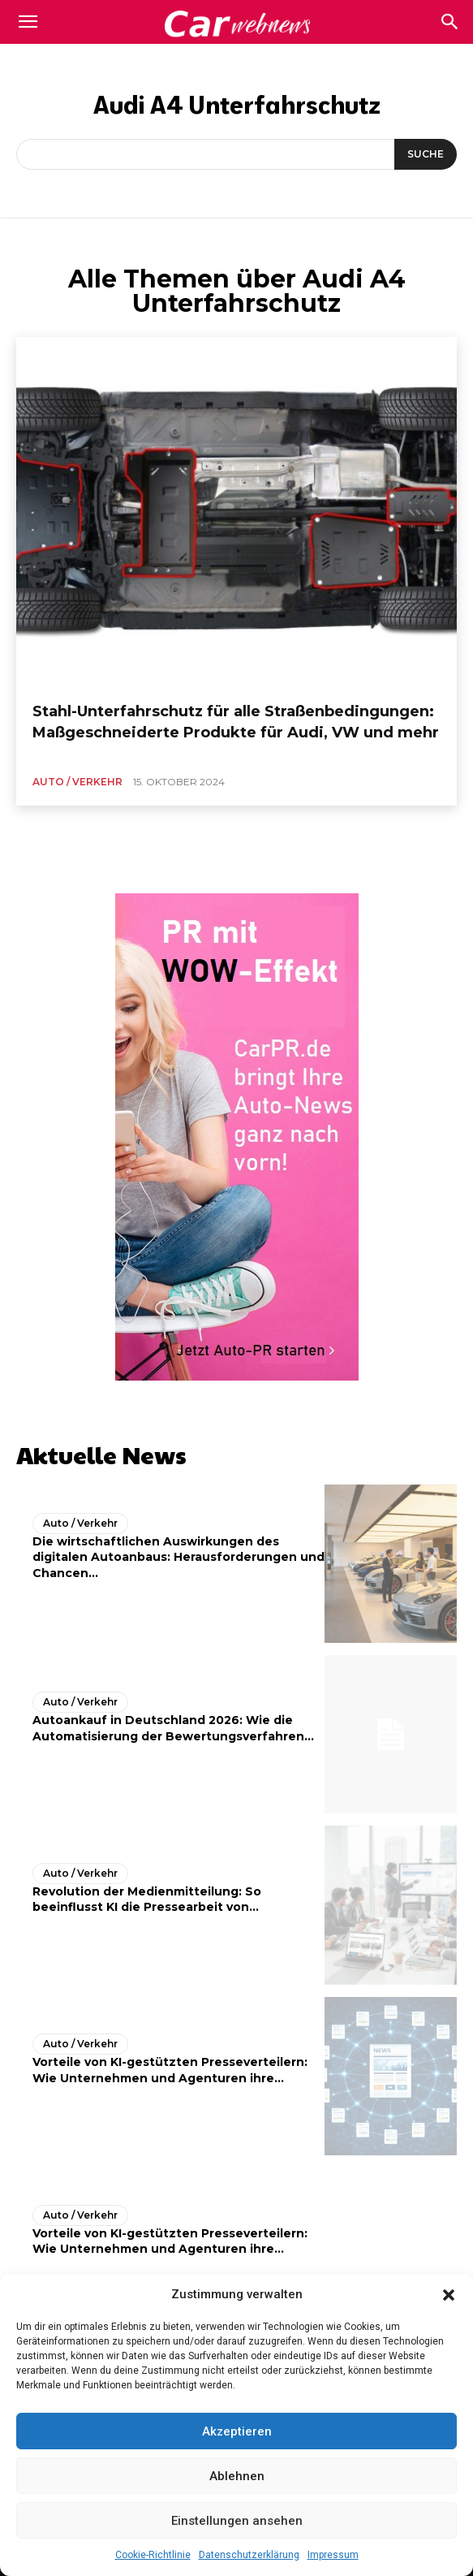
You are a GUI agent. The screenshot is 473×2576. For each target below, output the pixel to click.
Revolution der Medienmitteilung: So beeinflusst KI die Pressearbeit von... (146, 1899)
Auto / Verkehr (77, 782)
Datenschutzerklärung (249, 2555)
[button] (449, 2295)
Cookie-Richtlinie (153, 2555)
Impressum (333, 2555)
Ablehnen (236, 2476)
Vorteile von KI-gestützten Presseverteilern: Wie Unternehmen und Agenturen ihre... (169, 2241)
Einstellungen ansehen (237, 2520)
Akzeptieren (237, 2431)
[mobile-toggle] (28, 22)
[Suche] (425, 154)
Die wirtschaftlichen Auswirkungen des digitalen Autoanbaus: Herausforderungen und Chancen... (178, 1557)
